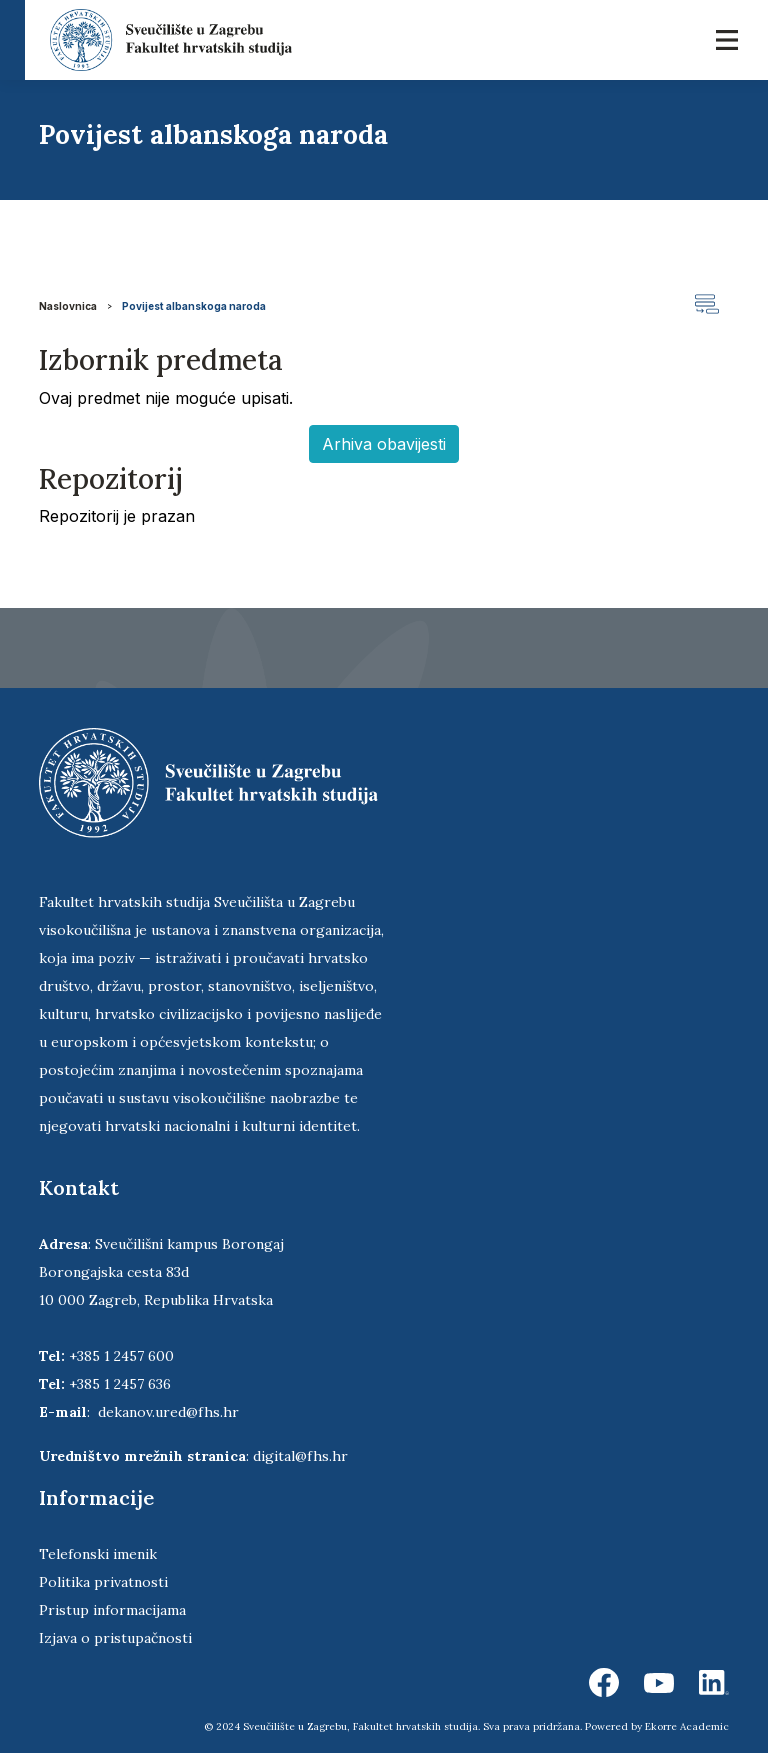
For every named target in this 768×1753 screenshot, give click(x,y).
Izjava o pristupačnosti (115, 1638)
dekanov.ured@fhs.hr (168, 1412)
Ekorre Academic (687, 1726)
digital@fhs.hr (300, 1456)
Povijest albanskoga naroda (194, 306)
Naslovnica (68, 306)
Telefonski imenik (98, 1554)
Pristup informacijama (112, 1610)
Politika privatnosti (103, 1582)
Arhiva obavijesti (384, 444)
